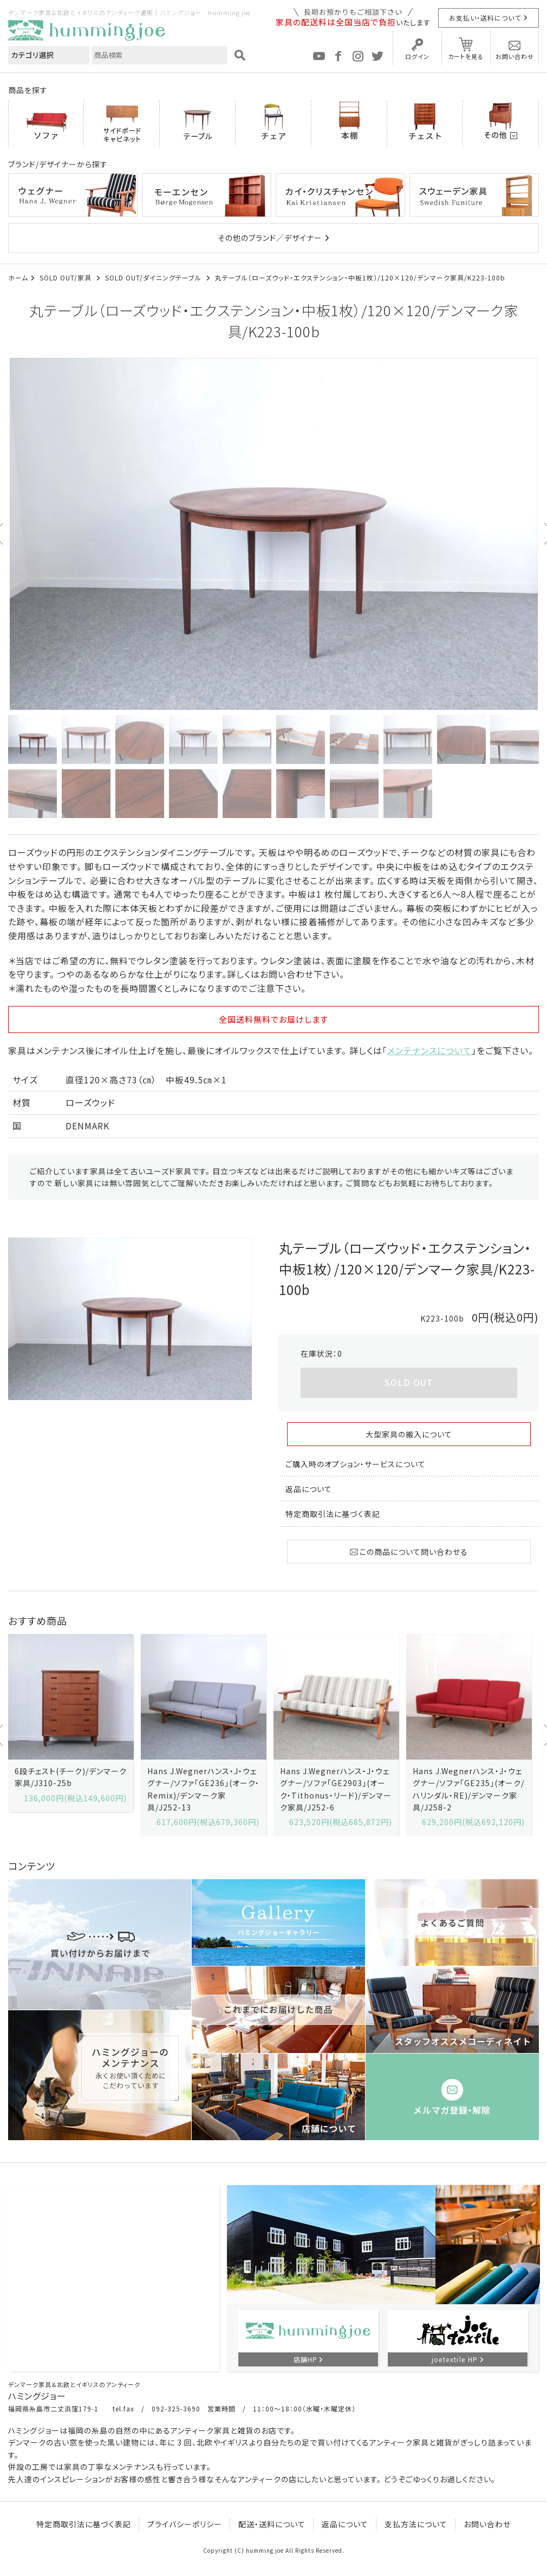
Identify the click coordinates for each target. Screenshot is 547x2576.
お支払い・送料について (485, 17)
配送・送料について (271, 2524)
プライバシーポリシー (184, 2524)
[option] (273, 534)
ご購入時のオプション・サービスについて (355, 1464)
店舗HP (305, 2359)
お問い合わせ (515, 56)
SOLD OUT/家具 (67, 277)
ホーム (18, 277)
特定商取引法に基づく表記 (332, 1513)
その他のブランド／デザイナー (270, 237)
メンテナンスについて (429, 1050)
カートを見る (466, 56)
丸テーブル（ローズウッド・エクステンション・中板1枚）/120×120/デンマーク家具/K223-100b (360, 277)
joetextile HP (455, 2359)
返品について (308, 1488)
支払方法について (416, 2524)
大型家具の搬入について (409, 1434)
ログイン (417, 56)
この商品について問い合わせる (409, 1551)
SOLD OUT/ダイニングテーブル (154, 277)
